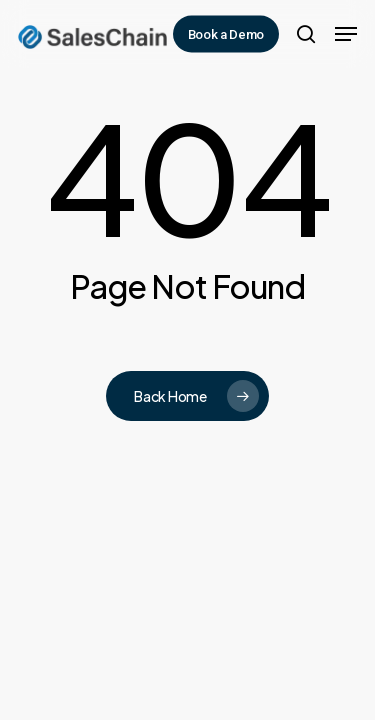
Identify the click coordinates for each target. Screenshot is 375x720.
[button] (346, 34)
